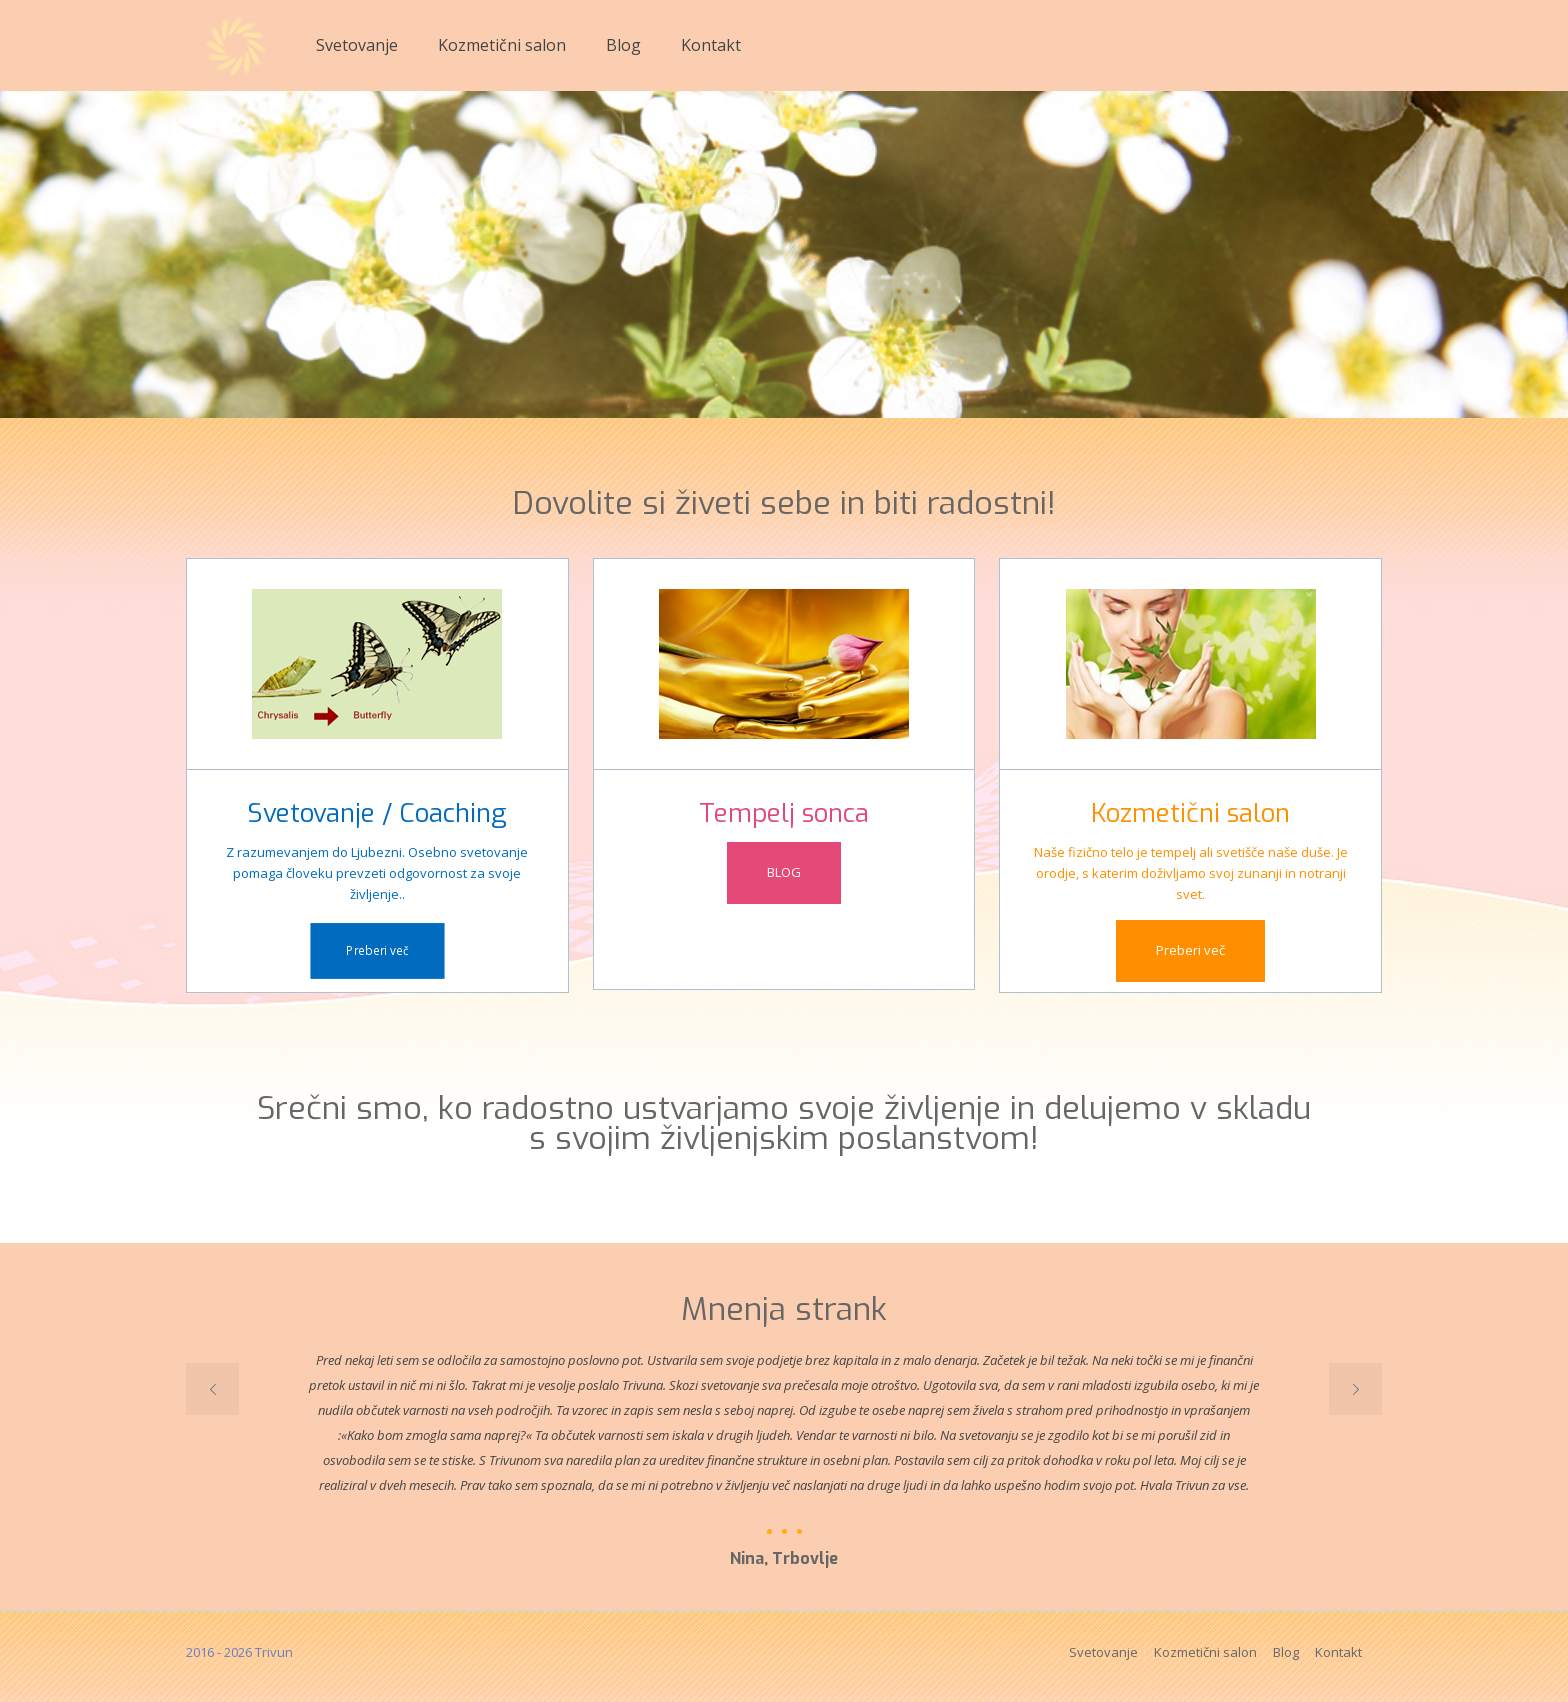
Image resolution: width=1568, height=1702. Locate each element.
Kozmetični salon (1205, 1652)
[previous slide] (212, 1389)
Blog (1286, 1652)
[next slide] (1355, 1389)
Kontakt (1338, 1652)
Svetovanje (1103, 1652)
